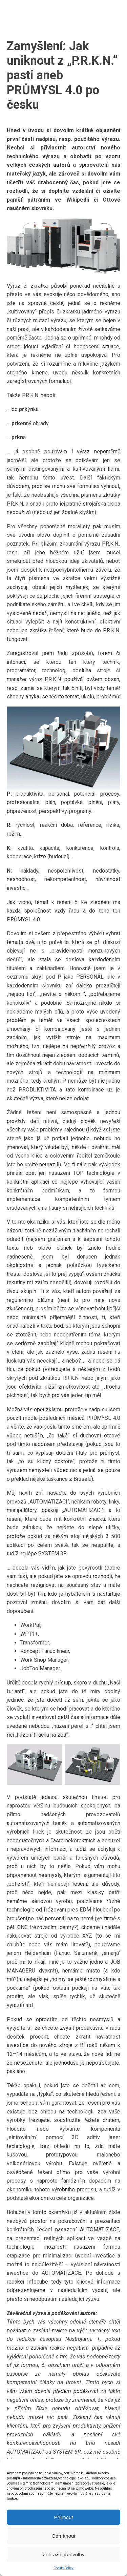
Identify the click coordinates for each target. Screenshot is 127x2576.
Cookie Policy (63, 2568)
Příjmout (63, 2517)
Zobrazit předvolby (63, 2554)
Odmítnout (63, 2536)
